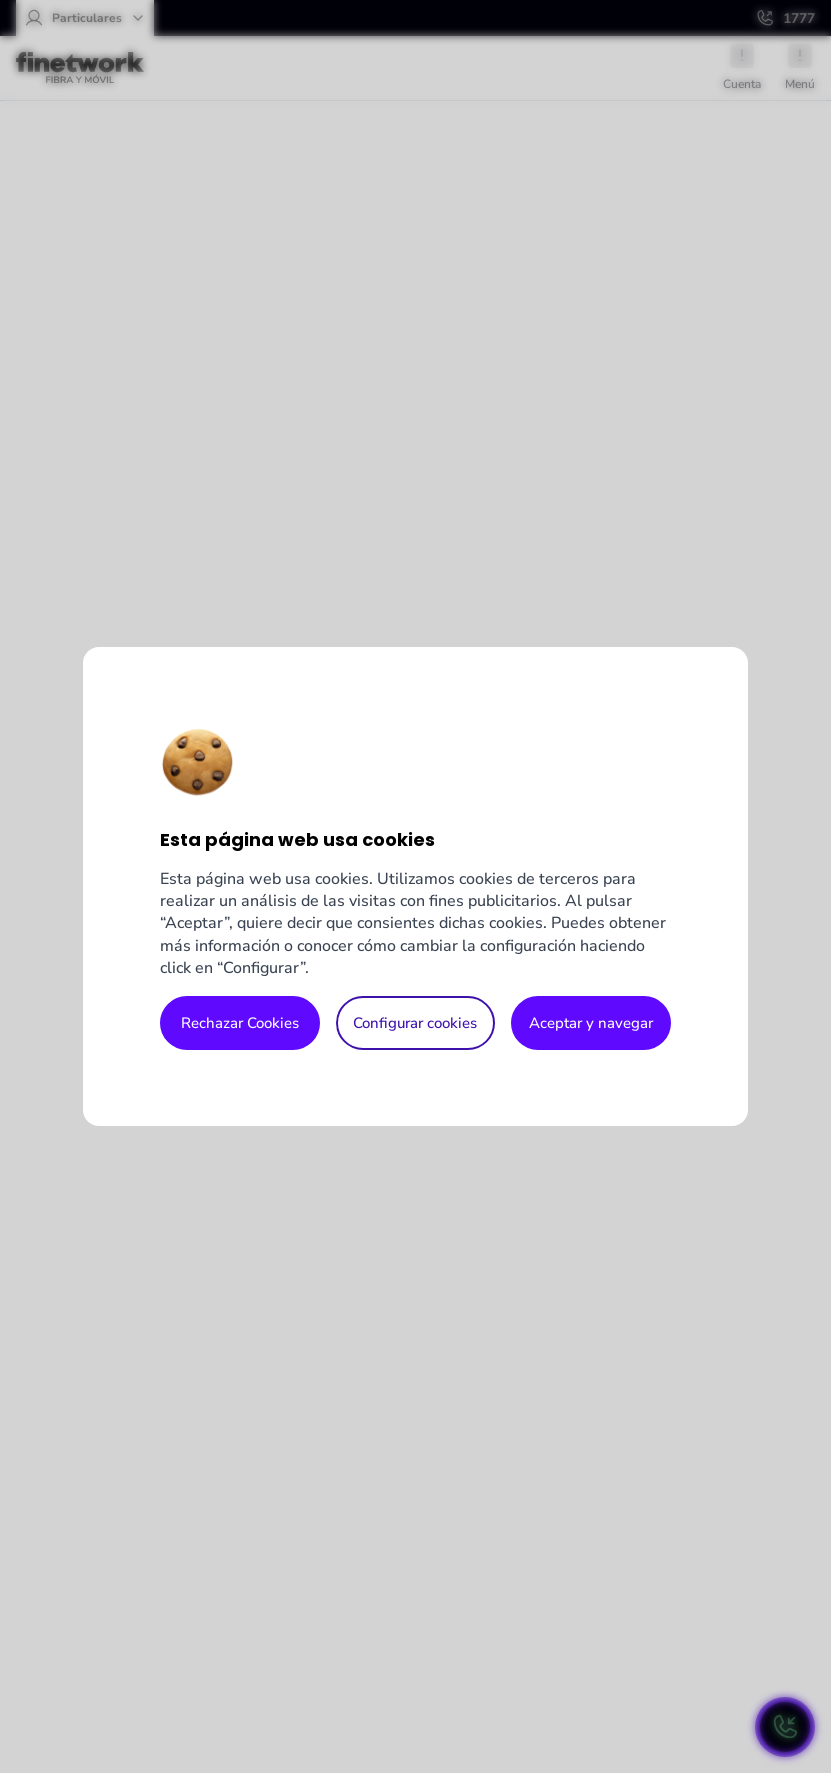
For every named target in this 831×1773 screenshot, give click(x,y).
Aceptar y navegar (591, 1023)
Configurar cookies (415, 1023)
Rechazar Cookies (240, 1023)
